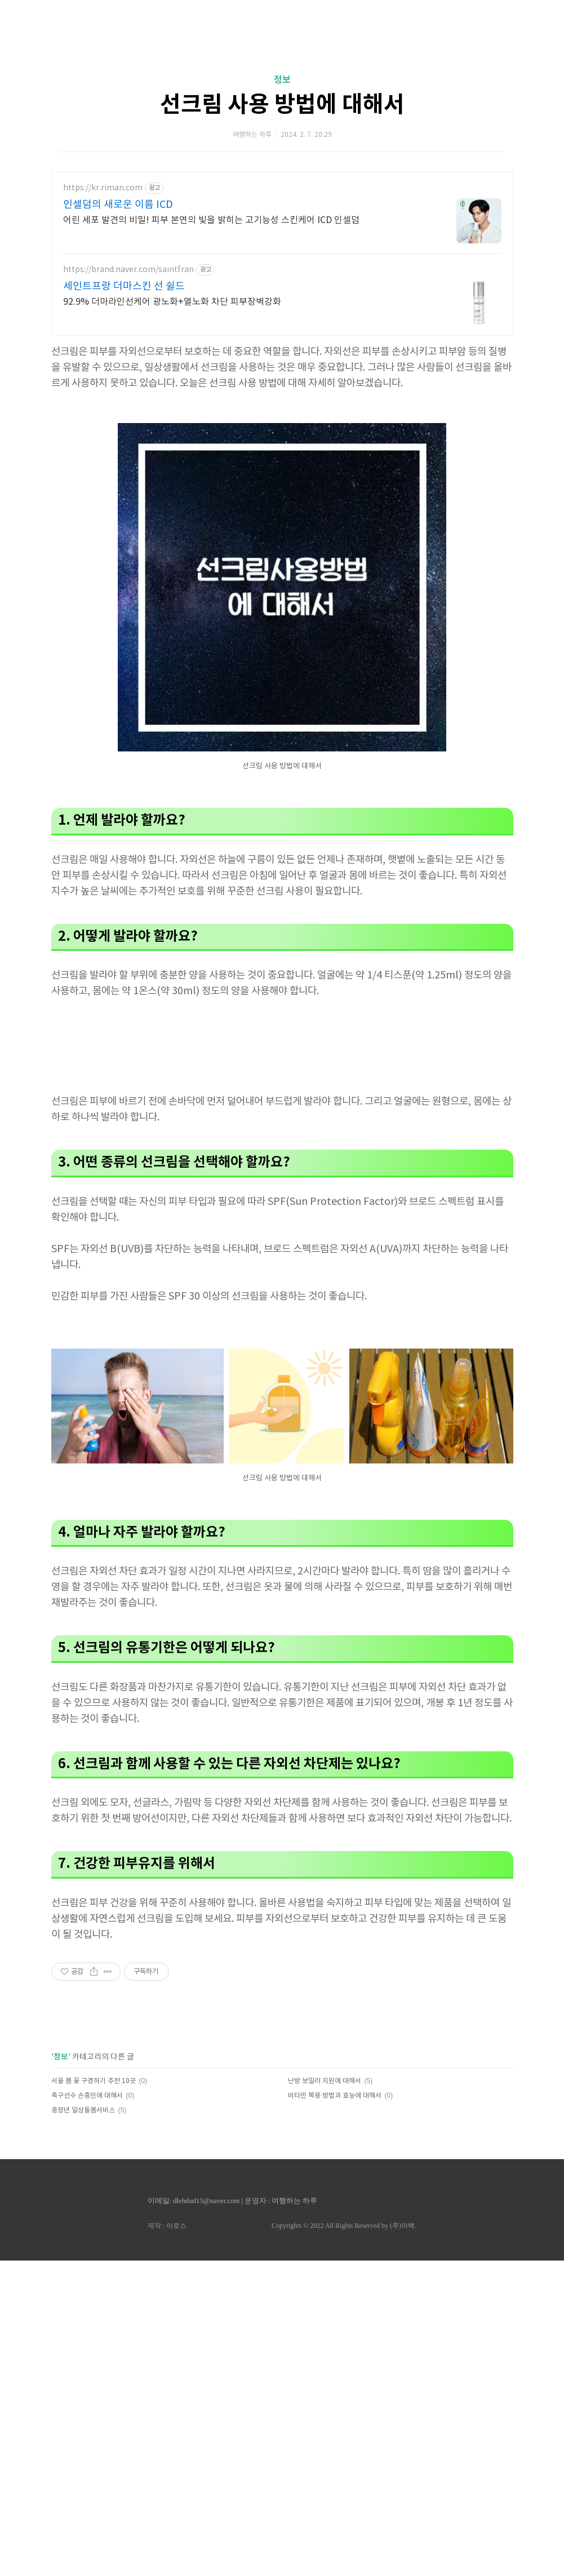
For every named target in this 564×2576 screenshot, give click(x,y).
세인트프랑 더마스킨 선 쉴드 (124, 286)
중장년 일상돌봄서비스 (83, 2110)
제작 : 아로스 (167, 2226)
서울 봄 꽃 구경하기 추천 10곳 (93, 2081)
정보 (282, 80)
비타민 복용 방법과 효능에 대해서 (334, 2095)
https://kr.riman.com (103, 188)
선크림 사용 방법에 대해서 (282, 104)
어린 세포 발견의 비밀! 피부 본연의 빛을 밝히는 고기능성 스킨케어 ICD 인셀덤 (211, 220)
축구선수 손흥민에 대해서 (87, 2095)
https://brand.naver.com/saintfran (128, 269)
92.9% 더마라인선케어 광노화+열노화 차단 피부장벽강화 (172, 302)
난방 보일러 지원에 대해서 (324, 2081)
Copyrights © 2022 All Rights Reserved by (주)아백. (344, 2226)
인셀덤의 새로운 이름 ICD (118, 205)
